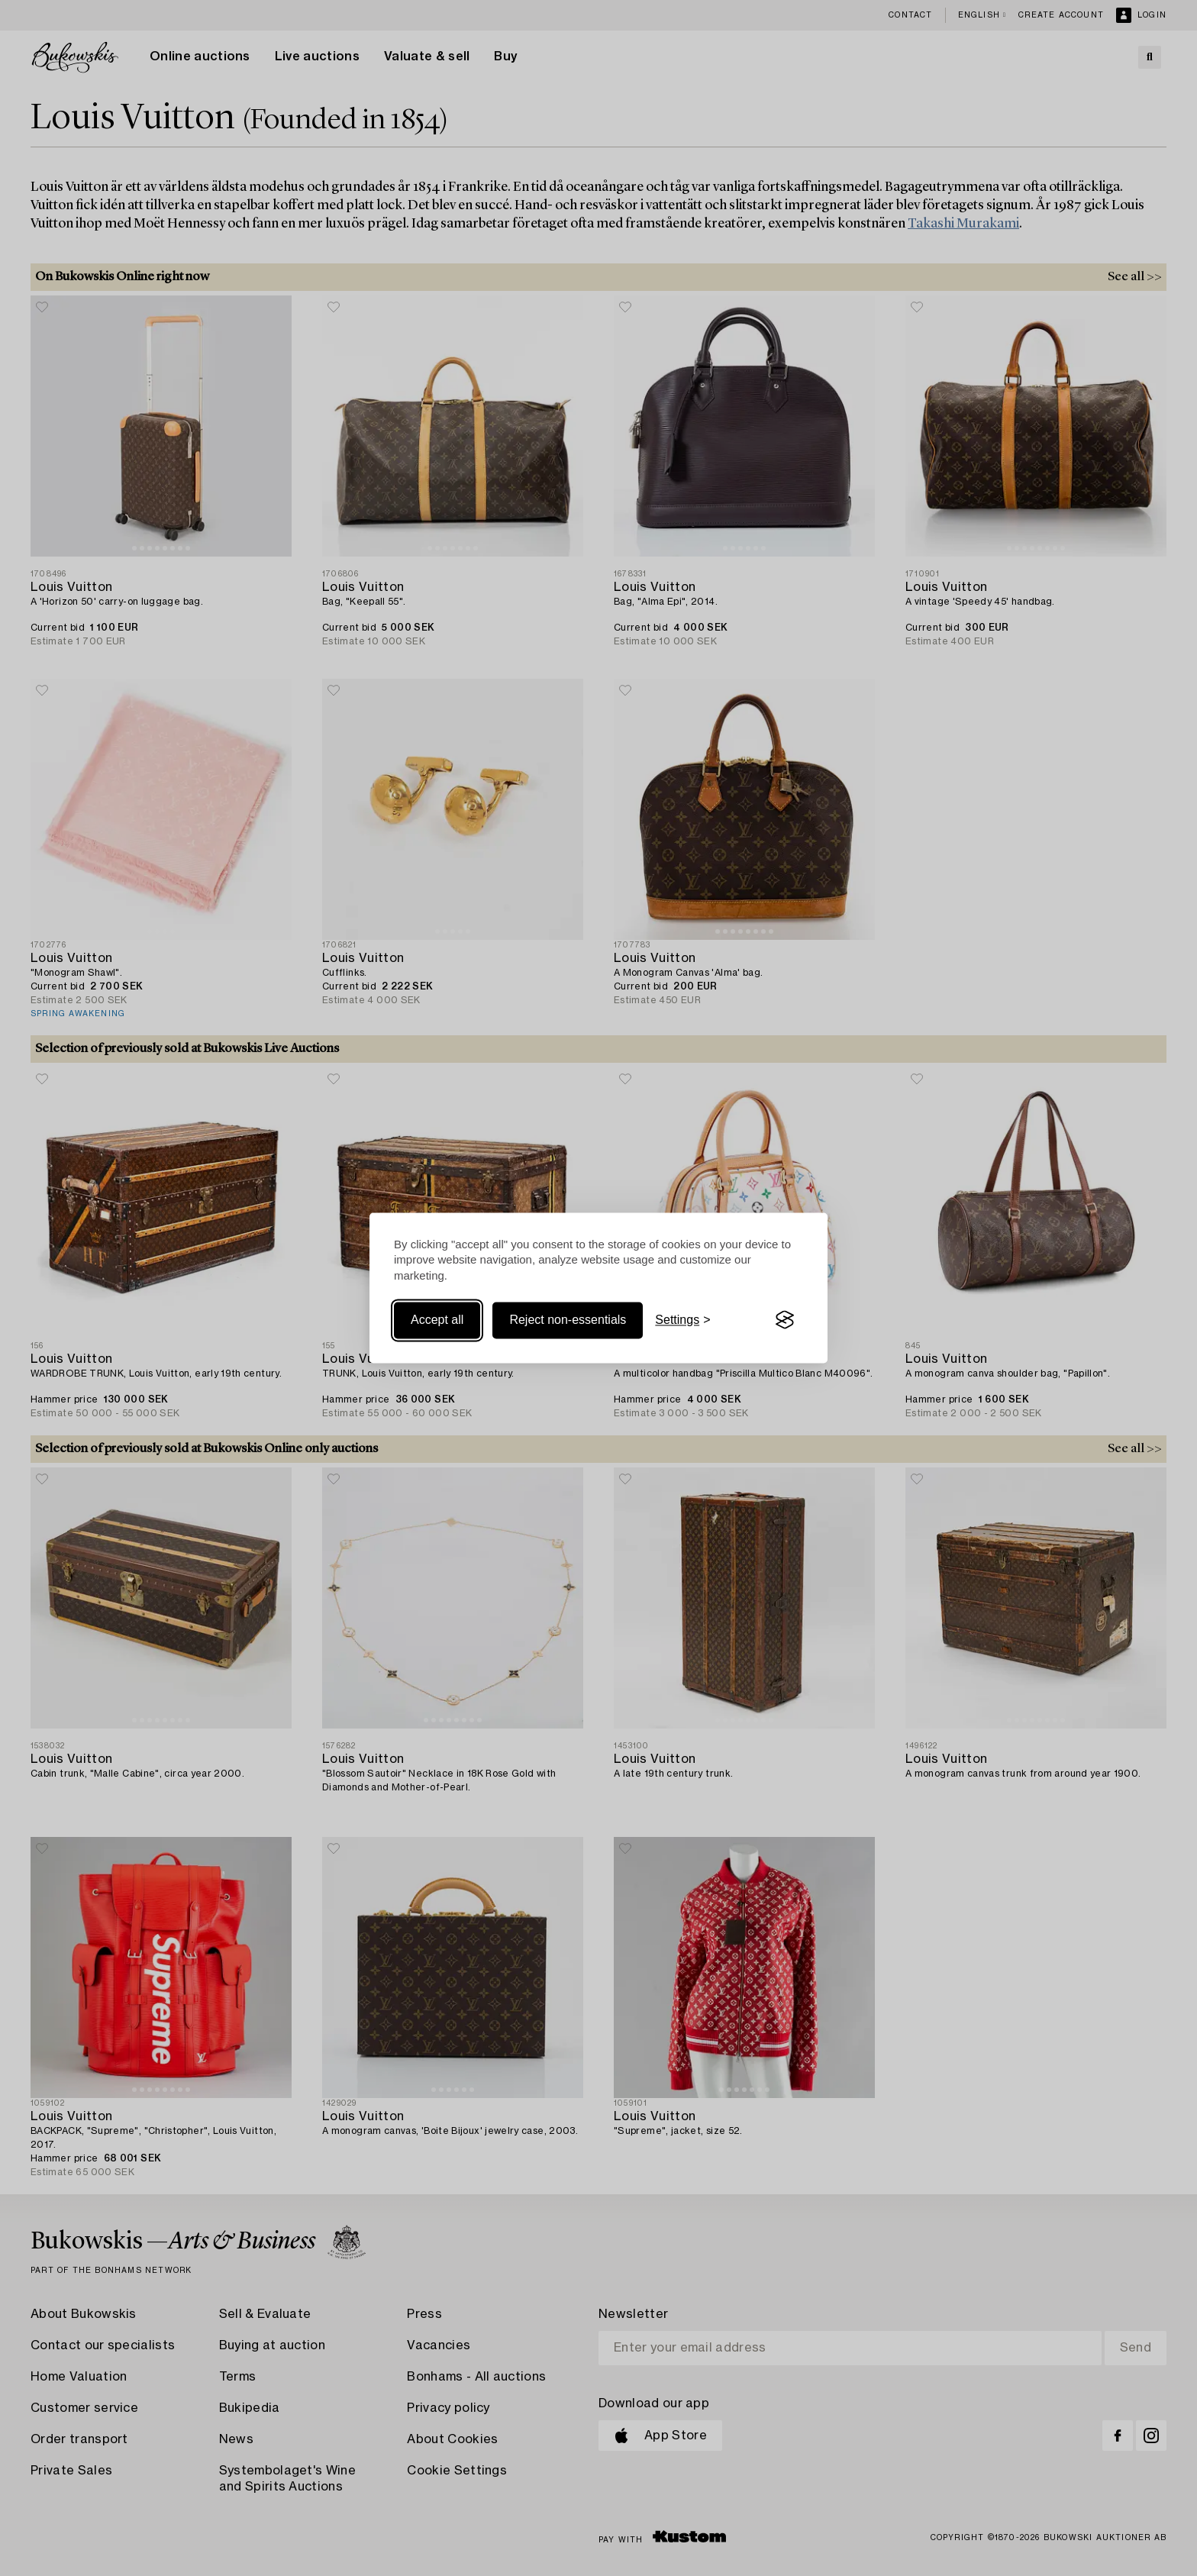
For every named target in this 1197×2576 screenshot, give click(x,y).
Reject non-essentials (567, 1319)
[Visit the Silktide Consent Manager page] (784, 1320)
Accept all (437, 1319)
